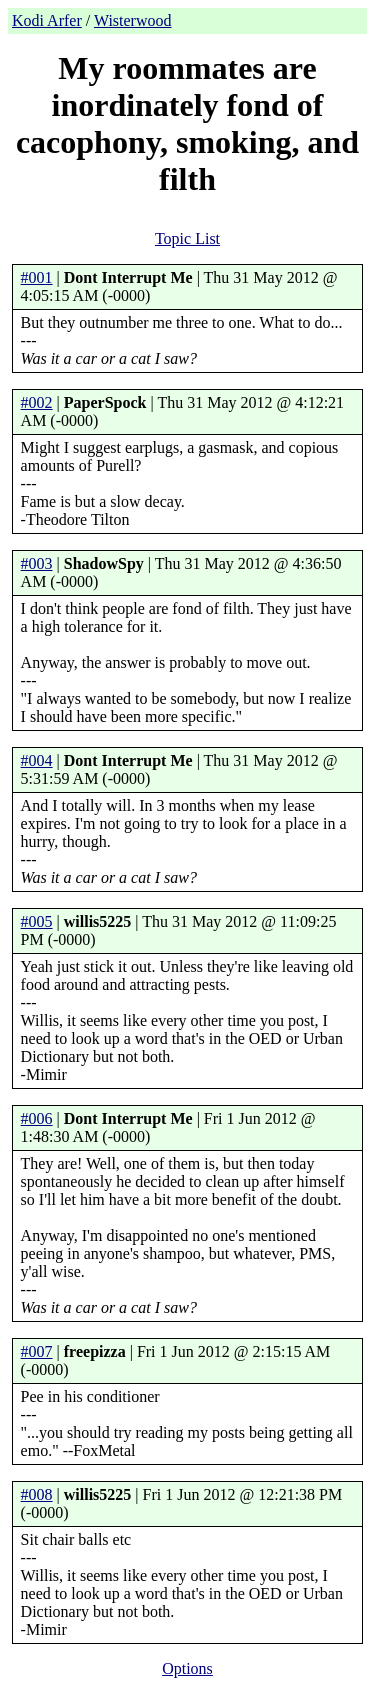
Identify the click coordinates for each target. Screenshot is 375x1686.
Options (187, 1668)
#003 (37, 563)
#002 (37, 402)
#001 (37, 277)
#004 (37, 760)
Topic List (187, 238)
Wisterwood (133, 20)
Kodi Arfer (47, 20)
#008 (37, 1494)
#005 (37, 921)
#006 (37, 1118)
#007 (37, 1351)
